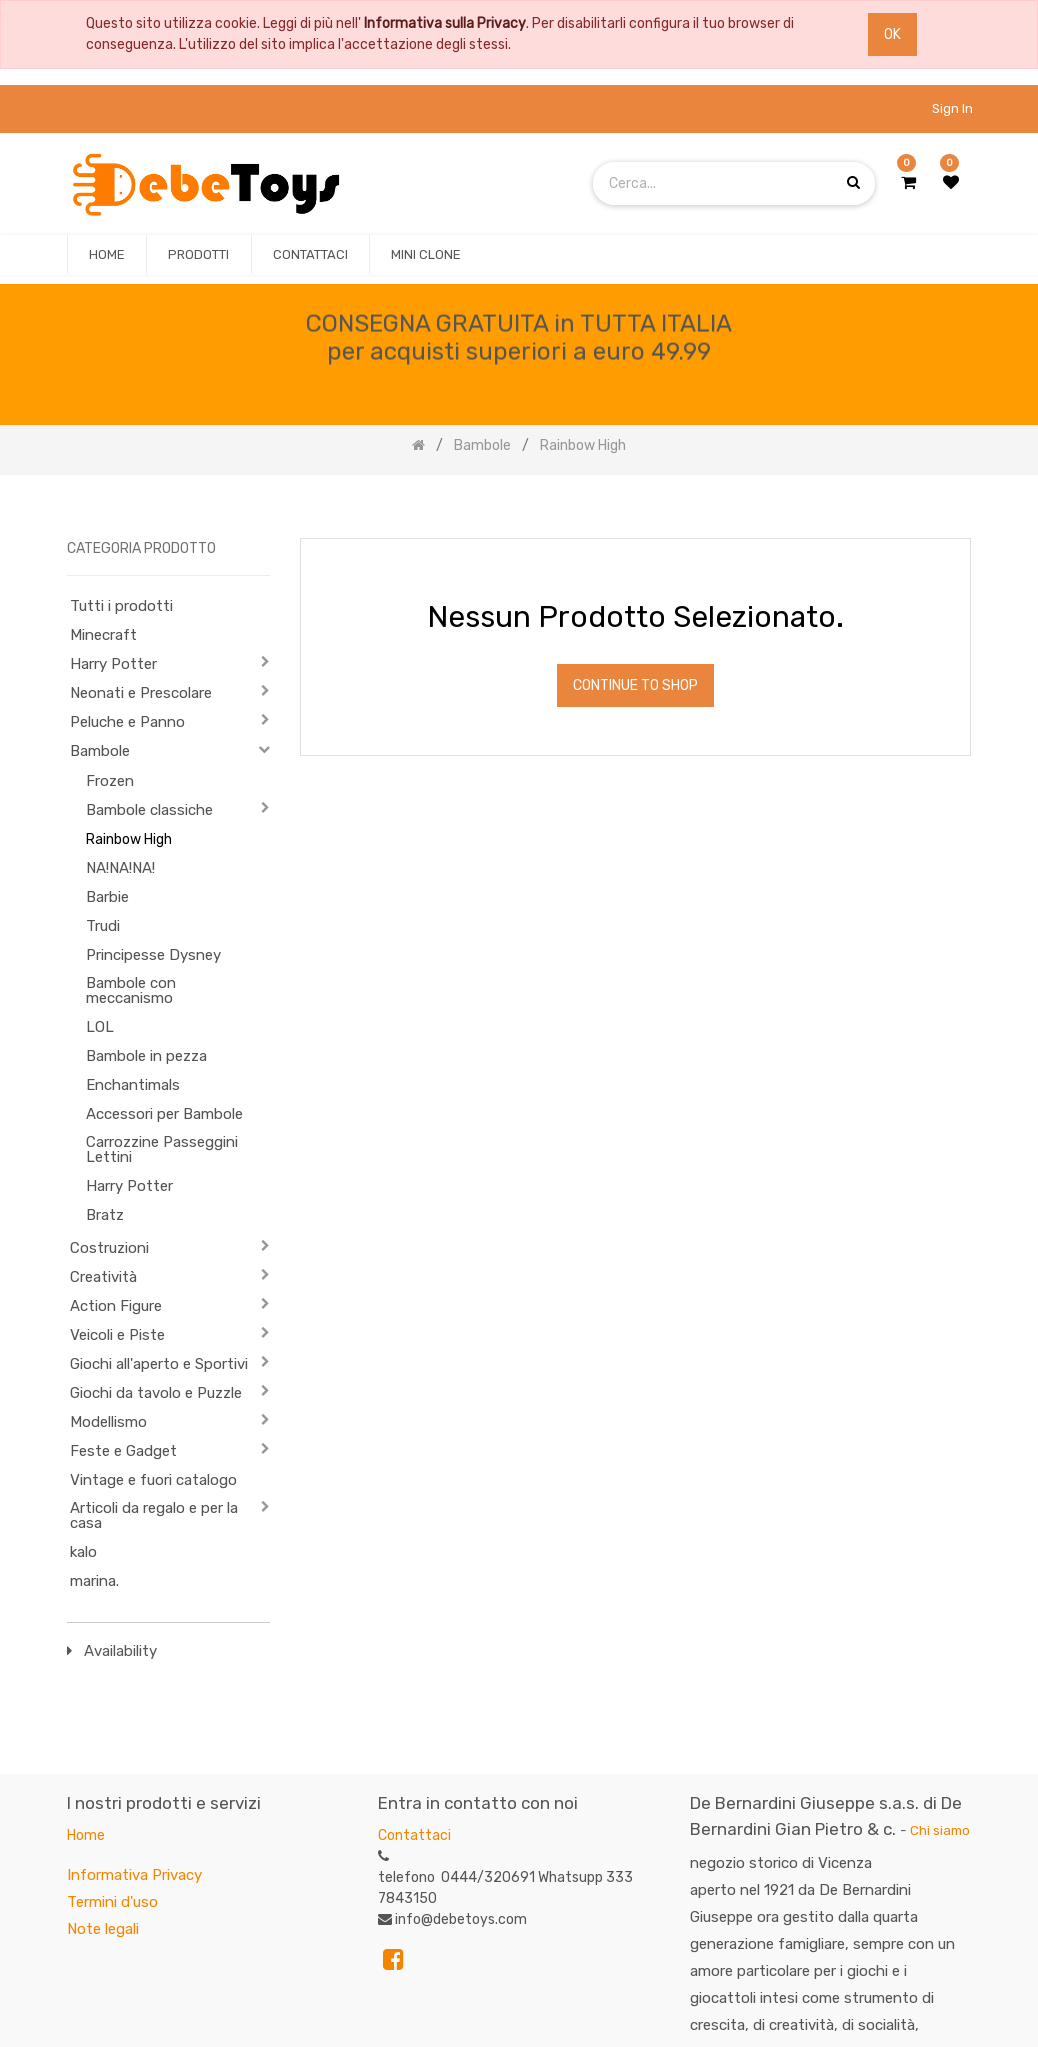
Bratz (105, 1215)
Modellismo (108, 1422)
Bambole (100, 751)
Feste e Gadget (123, 1451)
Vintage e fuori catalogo (153, 1480)
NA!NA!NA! (120, 868)
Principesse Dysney (153, 955)
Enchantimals (133, 1085)
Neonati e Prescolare (141, 693)
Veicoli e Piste (117, 1335)
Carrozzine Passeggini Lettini (162, 1149)
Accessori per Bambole (164, 1114)
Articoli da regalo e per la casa (154, 1515)
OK (892, 34)
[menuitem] (107, 255)
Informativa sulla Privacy (445, 23)
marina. (94, 1581)
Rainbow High (129, 839)
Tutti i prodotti (121, 606)
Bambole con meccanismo (131, 990)
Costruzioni (109, 1248)
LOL (100, 1027)
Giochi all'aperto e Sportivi (159, 1364)
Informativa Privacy (134, 1875)
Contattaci (414, 1835)
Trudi (103, 926)
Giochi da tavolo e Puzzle (156, 1393)
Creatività (103, 1277)
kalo (83, 1552)
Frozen (110, 781)
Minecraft (103, 635)
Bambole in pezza (146, 1056)
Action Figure (116, 1306)
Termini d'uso (112, 1902)
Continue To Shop (635, 685)
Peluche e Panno (127, 722)
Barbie (107, 897)
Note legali (103, 1929)
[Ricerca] (955, 507)
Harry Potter (113, 664)
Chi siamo (940, 1830)
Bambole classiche (149, 810)
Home (86, 1835)
